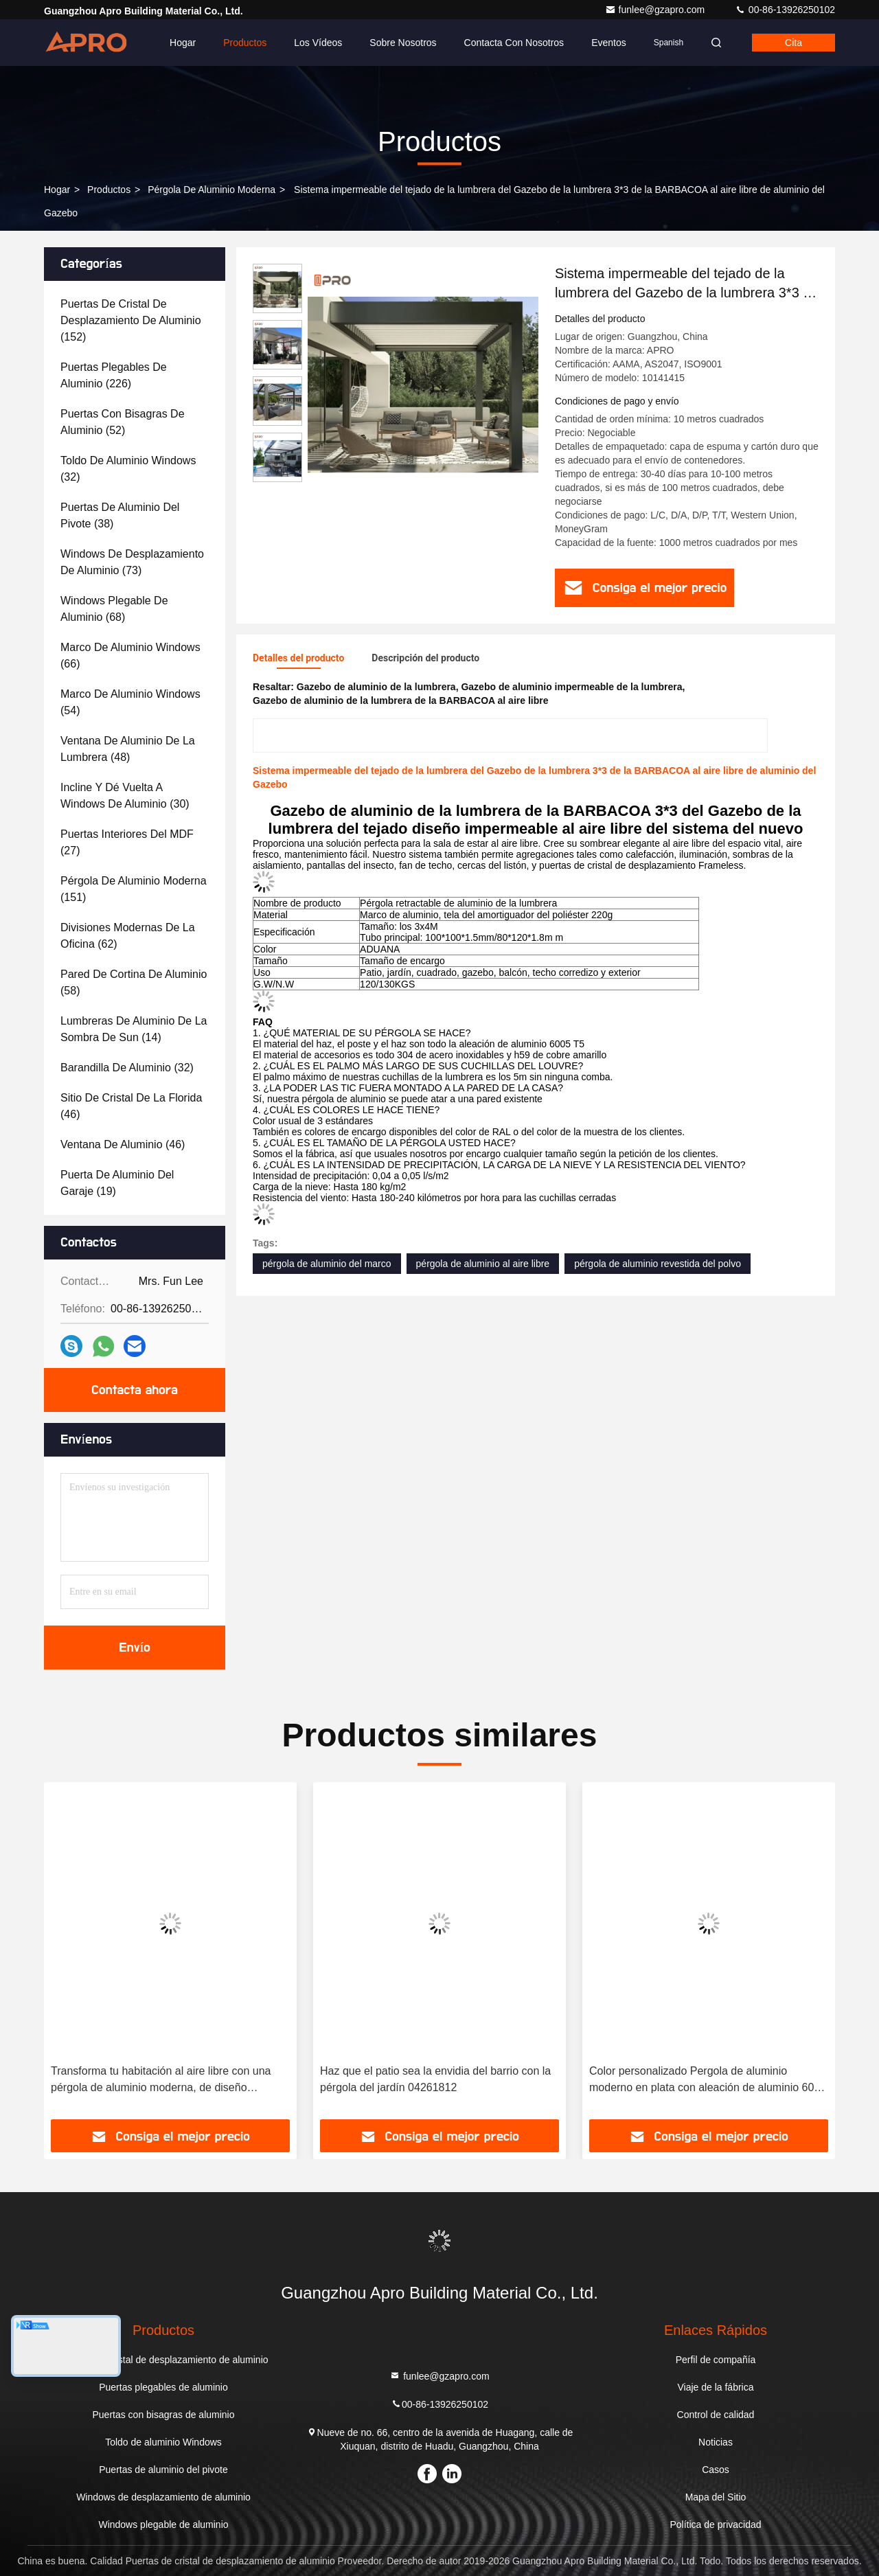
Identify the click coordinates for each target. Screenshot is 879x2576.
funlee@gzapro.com (656, 9)
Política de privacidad (715, 2524)
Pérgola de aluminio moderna (211, 189)
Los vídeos (318, 42)
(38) (119, 515)
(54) (130, 702)
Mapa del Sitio (715, 2497)
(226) (113, 375)
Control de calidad (716, 2414)
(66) (130, 655)
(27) (127, 842)
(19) (117, 1183)
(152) (130, 320)
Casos (715, 2469)
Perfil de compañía (716, 2359)
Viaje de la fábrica (715, 2387)
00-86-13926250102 (785, 9)
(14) (133, 1029)
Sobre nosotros (402, 42)
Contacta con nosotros (514, 42)
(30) (125, 796)
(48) (127, 749)
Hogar (183, 42)
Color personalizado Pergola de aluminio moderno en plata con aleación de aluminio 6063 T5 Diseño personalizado (707, 2080)
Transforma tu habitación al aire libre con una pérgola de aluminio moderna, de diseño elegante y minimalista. (161, 2080)
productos (108, 189)
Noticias (715, 2442)
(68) (114, 609)
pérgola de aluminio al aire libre (483, 1263)
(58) (133, 982)
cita (793, 42)
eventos (608, 42)
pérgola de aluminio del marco (326, 1263)
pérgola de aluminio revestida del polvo (657, 1263)
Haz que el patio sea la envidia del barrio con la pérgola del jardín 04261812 (435, 2079)
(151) (133, 889)
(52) (122, 422)
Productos (244, 42)
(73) (132, 562)
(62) (127, 936)
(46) (131, 1106)
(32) (128, 469)
